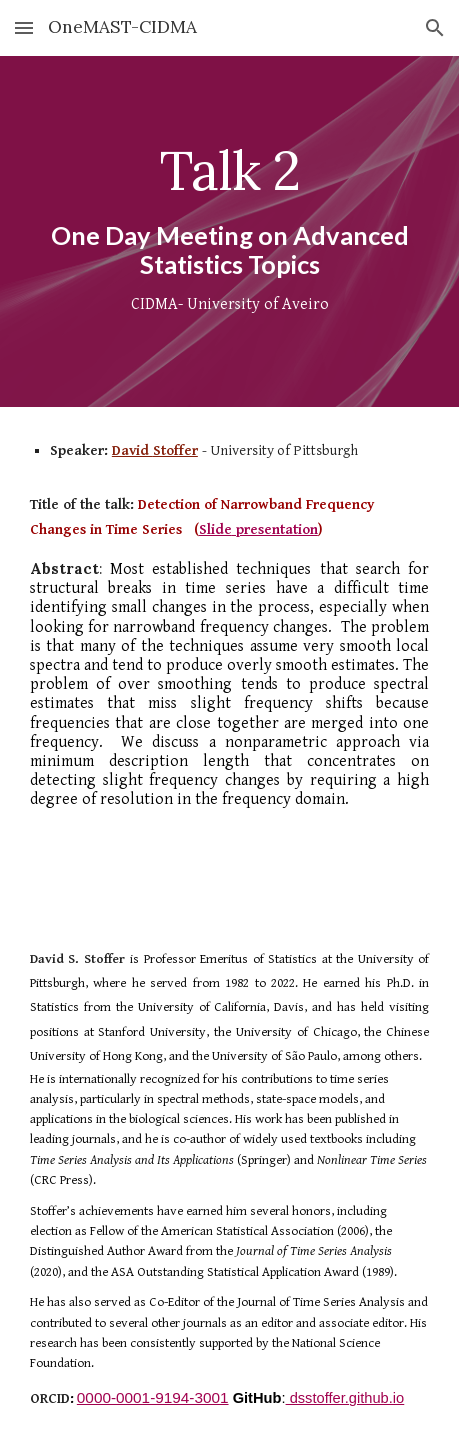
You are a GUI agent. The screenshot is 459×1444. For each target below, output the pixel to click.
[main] (229, 231)
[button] (24, 27)
